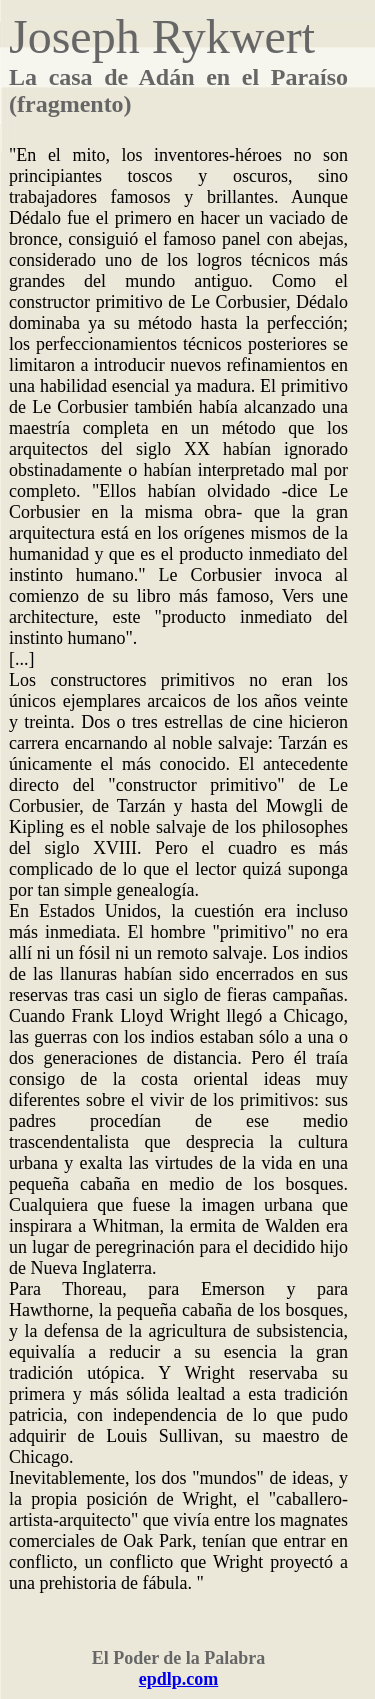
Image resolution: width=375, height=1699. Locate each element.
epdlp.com (179, 1679)
